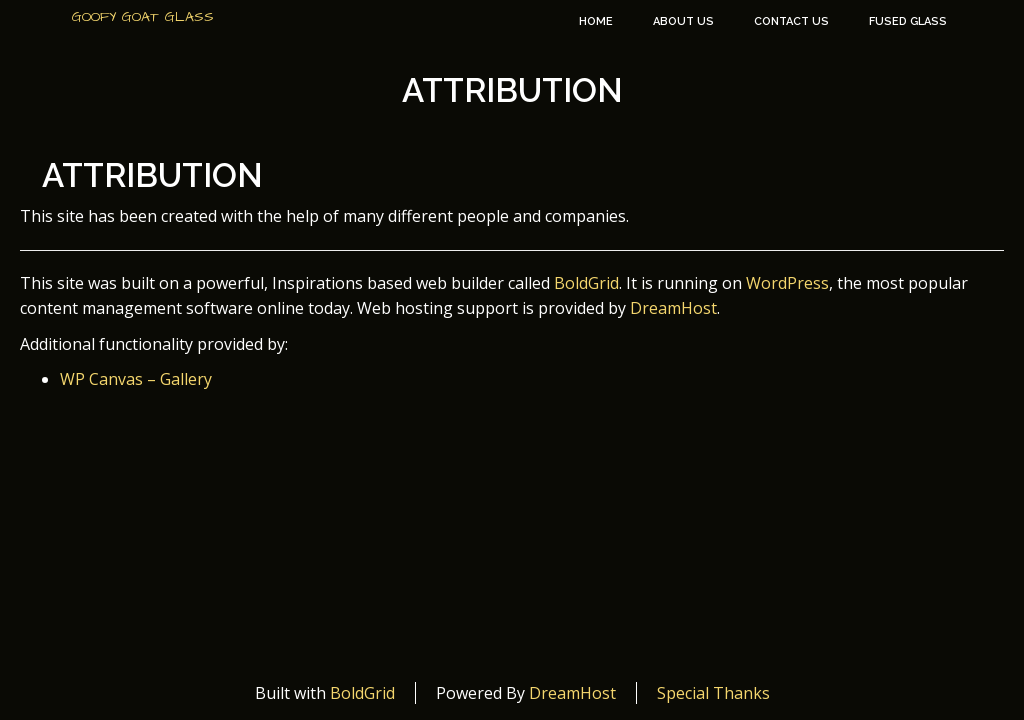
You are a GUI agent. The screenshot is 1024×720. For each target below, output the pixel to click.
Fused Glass (908, 21)
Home (596, 21)
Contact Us (791, 21)
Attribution (512, 90)
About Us (683, 21)
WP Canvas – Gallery (136, 379)
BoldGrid (586, 283)
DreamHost (673, 308)
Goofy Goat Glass (143, 17)
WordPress (787, 283)
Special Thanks (713, 693)
